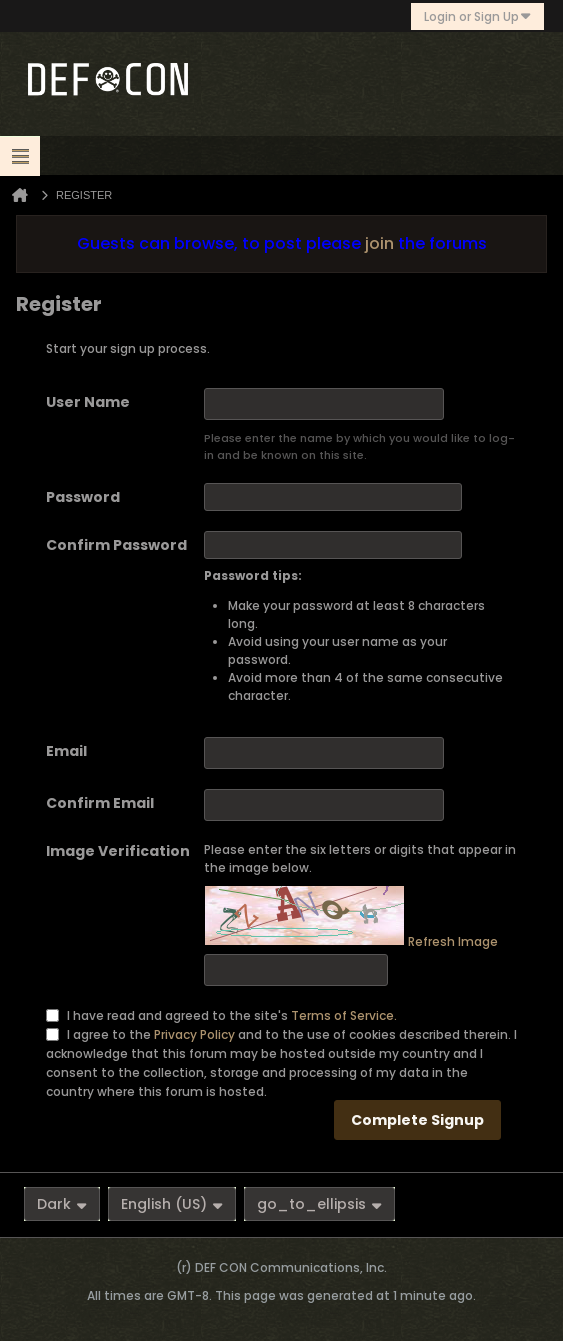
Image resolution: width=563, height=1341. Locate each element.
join (379, 243)
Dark (62, 1204)
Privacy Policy (194, 1034)
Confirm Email (100, 803)
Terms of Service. (344, 1015)
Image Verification (118, 851)
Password (83, 497)
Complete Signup (417, 1120)
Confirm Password (116, 545)
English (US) (172, 1204)
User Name (88, 402)
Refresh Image (453, 941)
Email (66, 751)
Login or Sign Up (477, 16)
